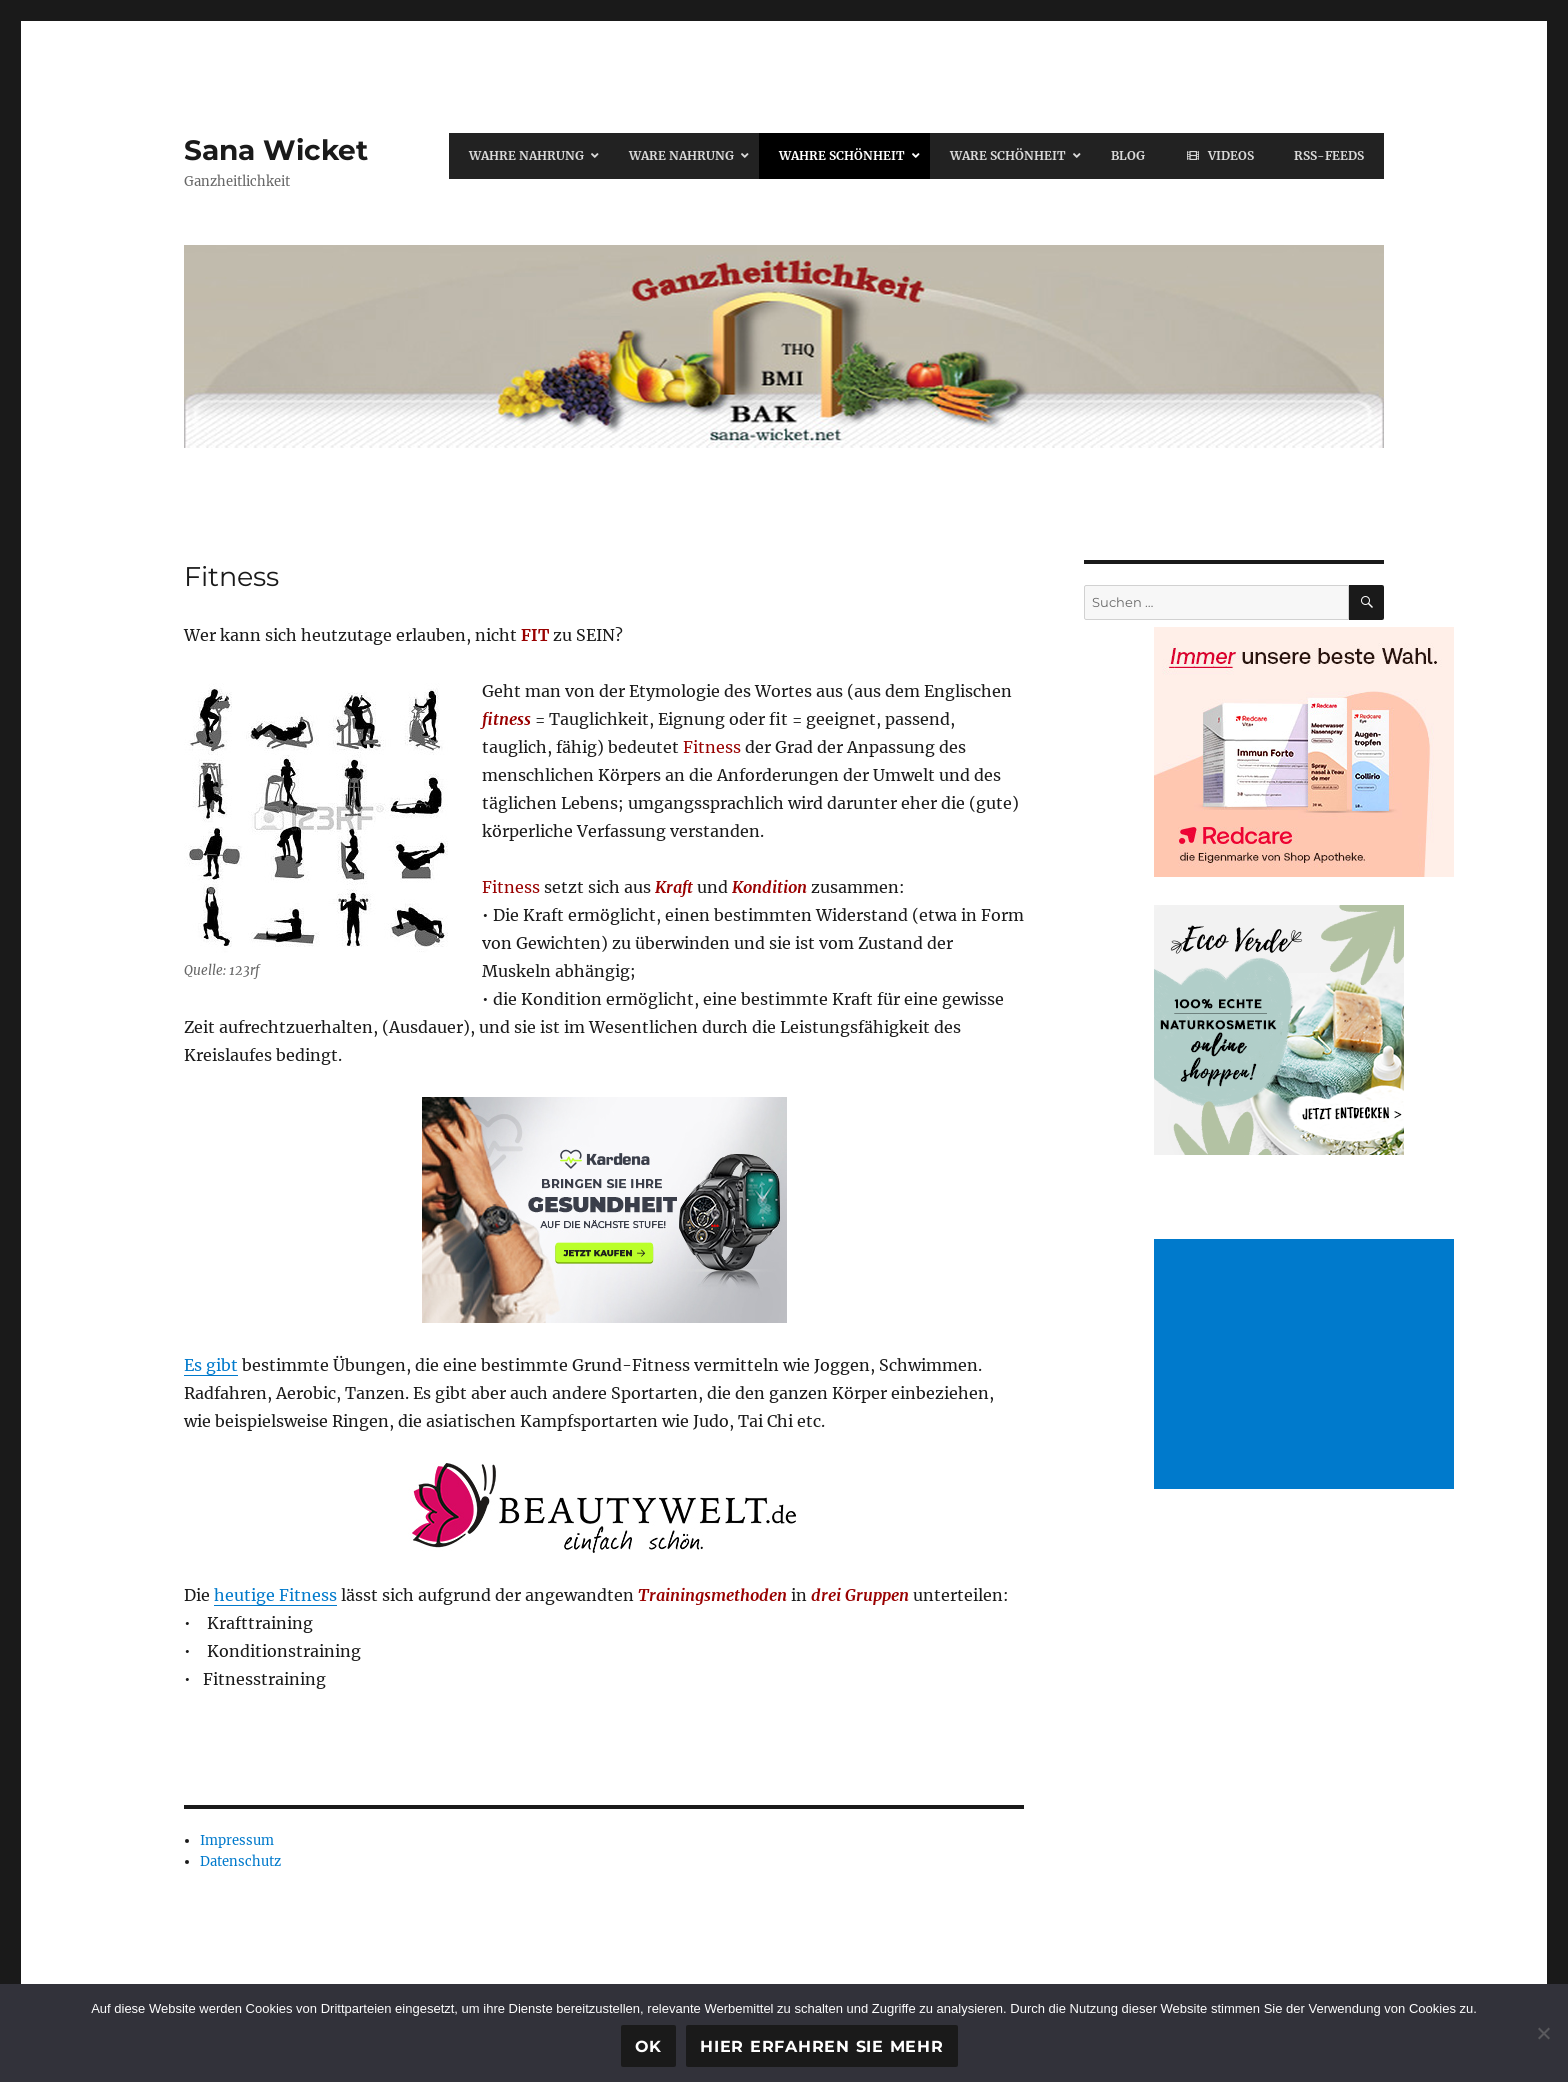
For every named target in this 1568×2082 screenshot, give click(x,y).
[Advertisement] (1308, 1366)
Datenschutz (240, 1861)
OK (649, 2046)
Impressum (237, 1840)
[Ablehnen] (1543, 2033)
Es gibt (211, 1365)
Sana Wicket (276, 150)
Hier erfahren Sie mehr (822, 2046)
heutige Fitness (275, 1595)
